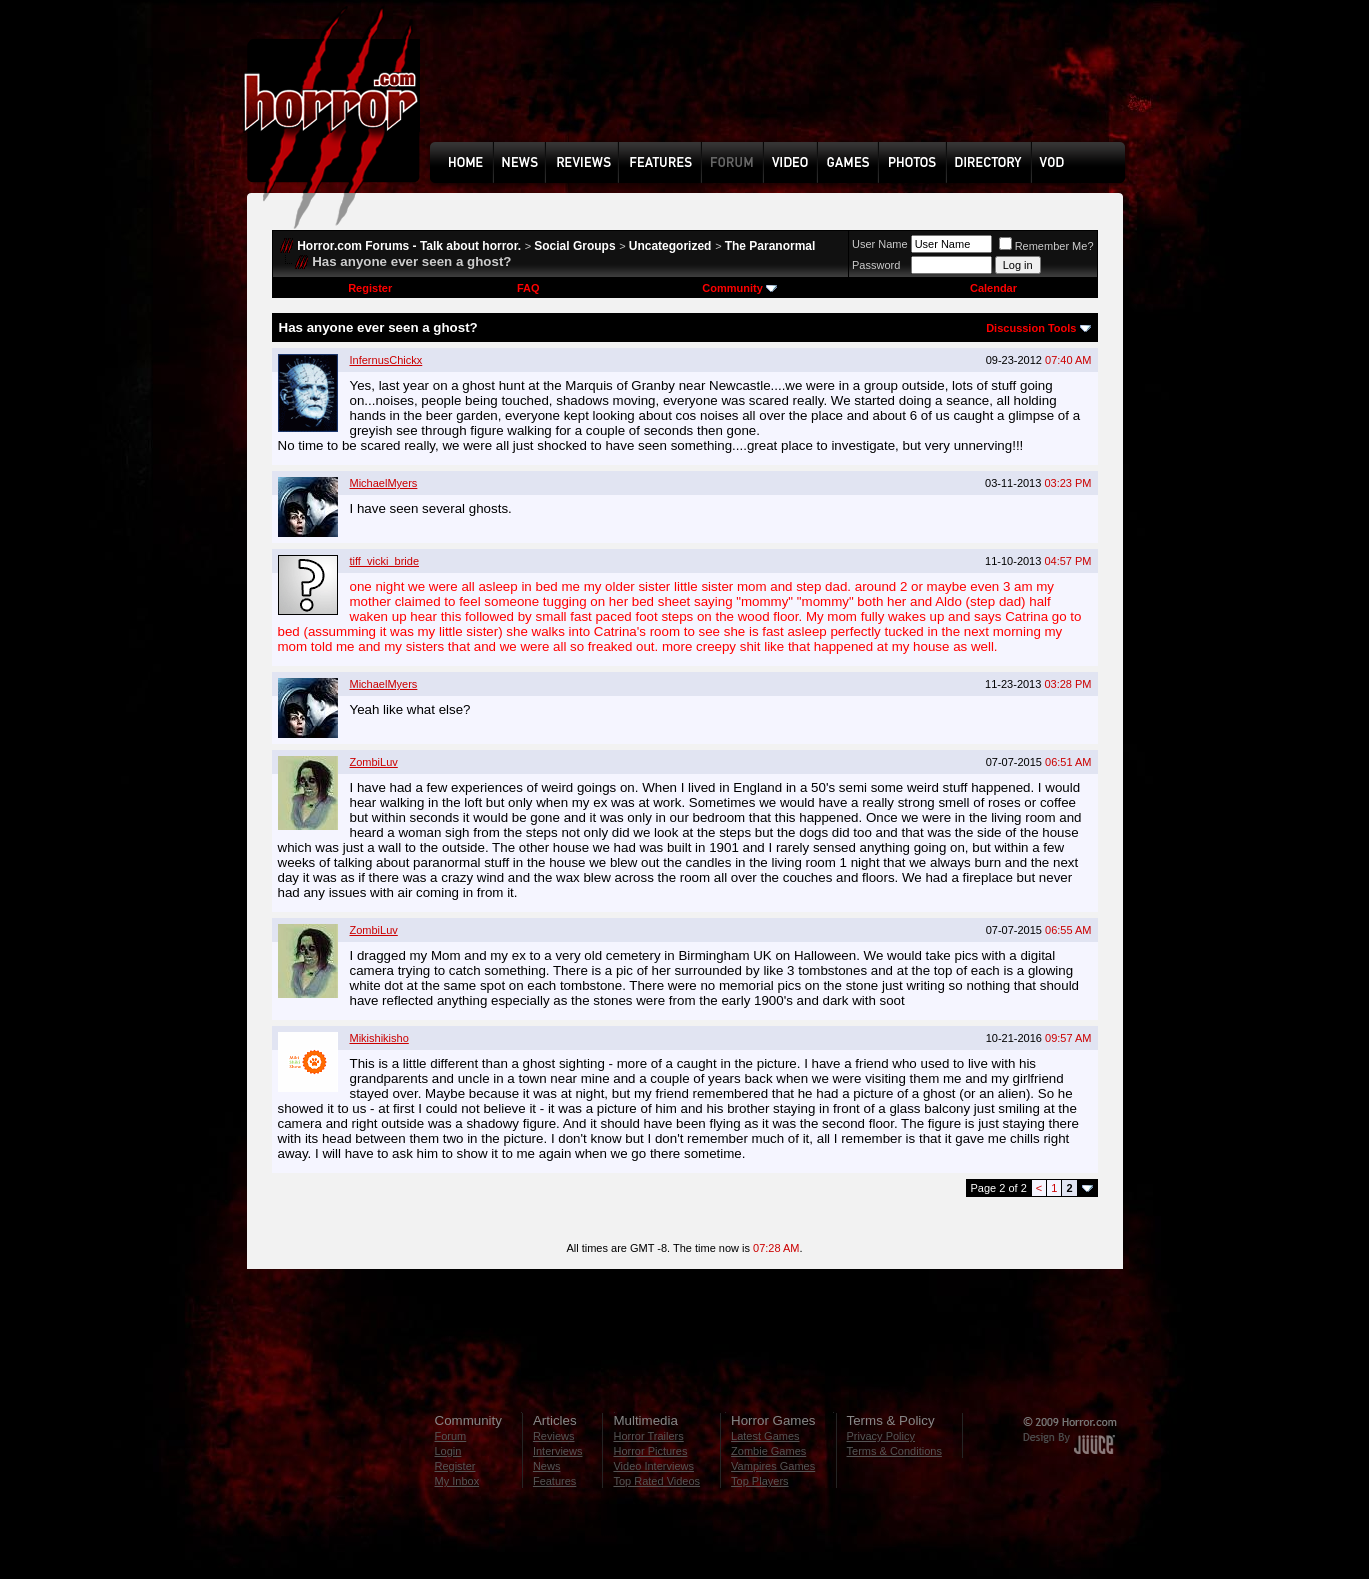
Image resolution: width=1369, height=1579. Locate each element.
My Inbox (457, 1481)
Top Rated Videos (656, 1481)
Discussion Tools (1031, 328)
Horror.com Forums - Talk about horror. (409, 246)
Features (554, 1481)
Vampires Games (773, 1466)
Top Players (759, 1481)
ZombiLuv (374, 762)
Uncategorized (670, 246)
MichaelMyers (384, 483)
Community (739, 288)
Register (370, 288)
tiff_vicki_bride (385, 561)
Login (448, 1451)
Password (876, 265)
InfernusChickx (386, 360)
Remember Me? (1046, 246)
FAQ (528, 288)
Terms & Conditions (894, 1451)
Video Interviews (653, 1466)
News (547, 1466)
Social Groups (574, 246)
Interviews (558, 1451)
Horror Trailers (648, 1436)
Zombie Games (768, 1451)
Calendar (993, 288)
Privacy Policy (881, 1436)
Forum (451, 1436)
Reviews (554, 1436)
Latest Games (765, 1436)
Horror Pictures (650, 1451)
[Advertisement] (784, 86)
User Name (880, 244)
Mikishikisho (379, 1038)
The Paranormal (770, 246)
